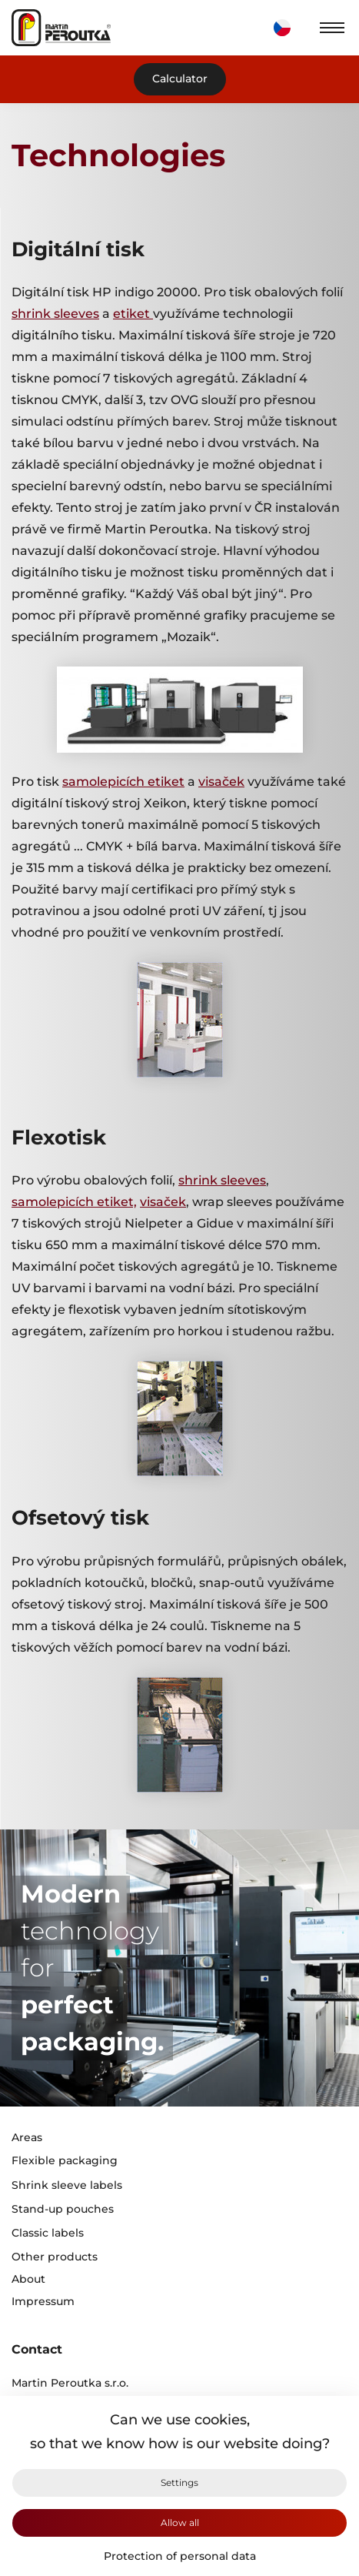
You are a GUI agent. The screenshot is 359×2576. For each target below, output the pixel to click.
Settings (179, 2482)
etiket (133, 313)
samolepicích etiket (123, 781)
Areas (27, 2137)
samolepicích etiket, (74, 1201)
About (28, 2279)
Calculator (180, 78)
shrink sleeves (55, 313)
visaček (221, 781)
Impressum (43, 2301)
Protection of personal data (180, 2556)
